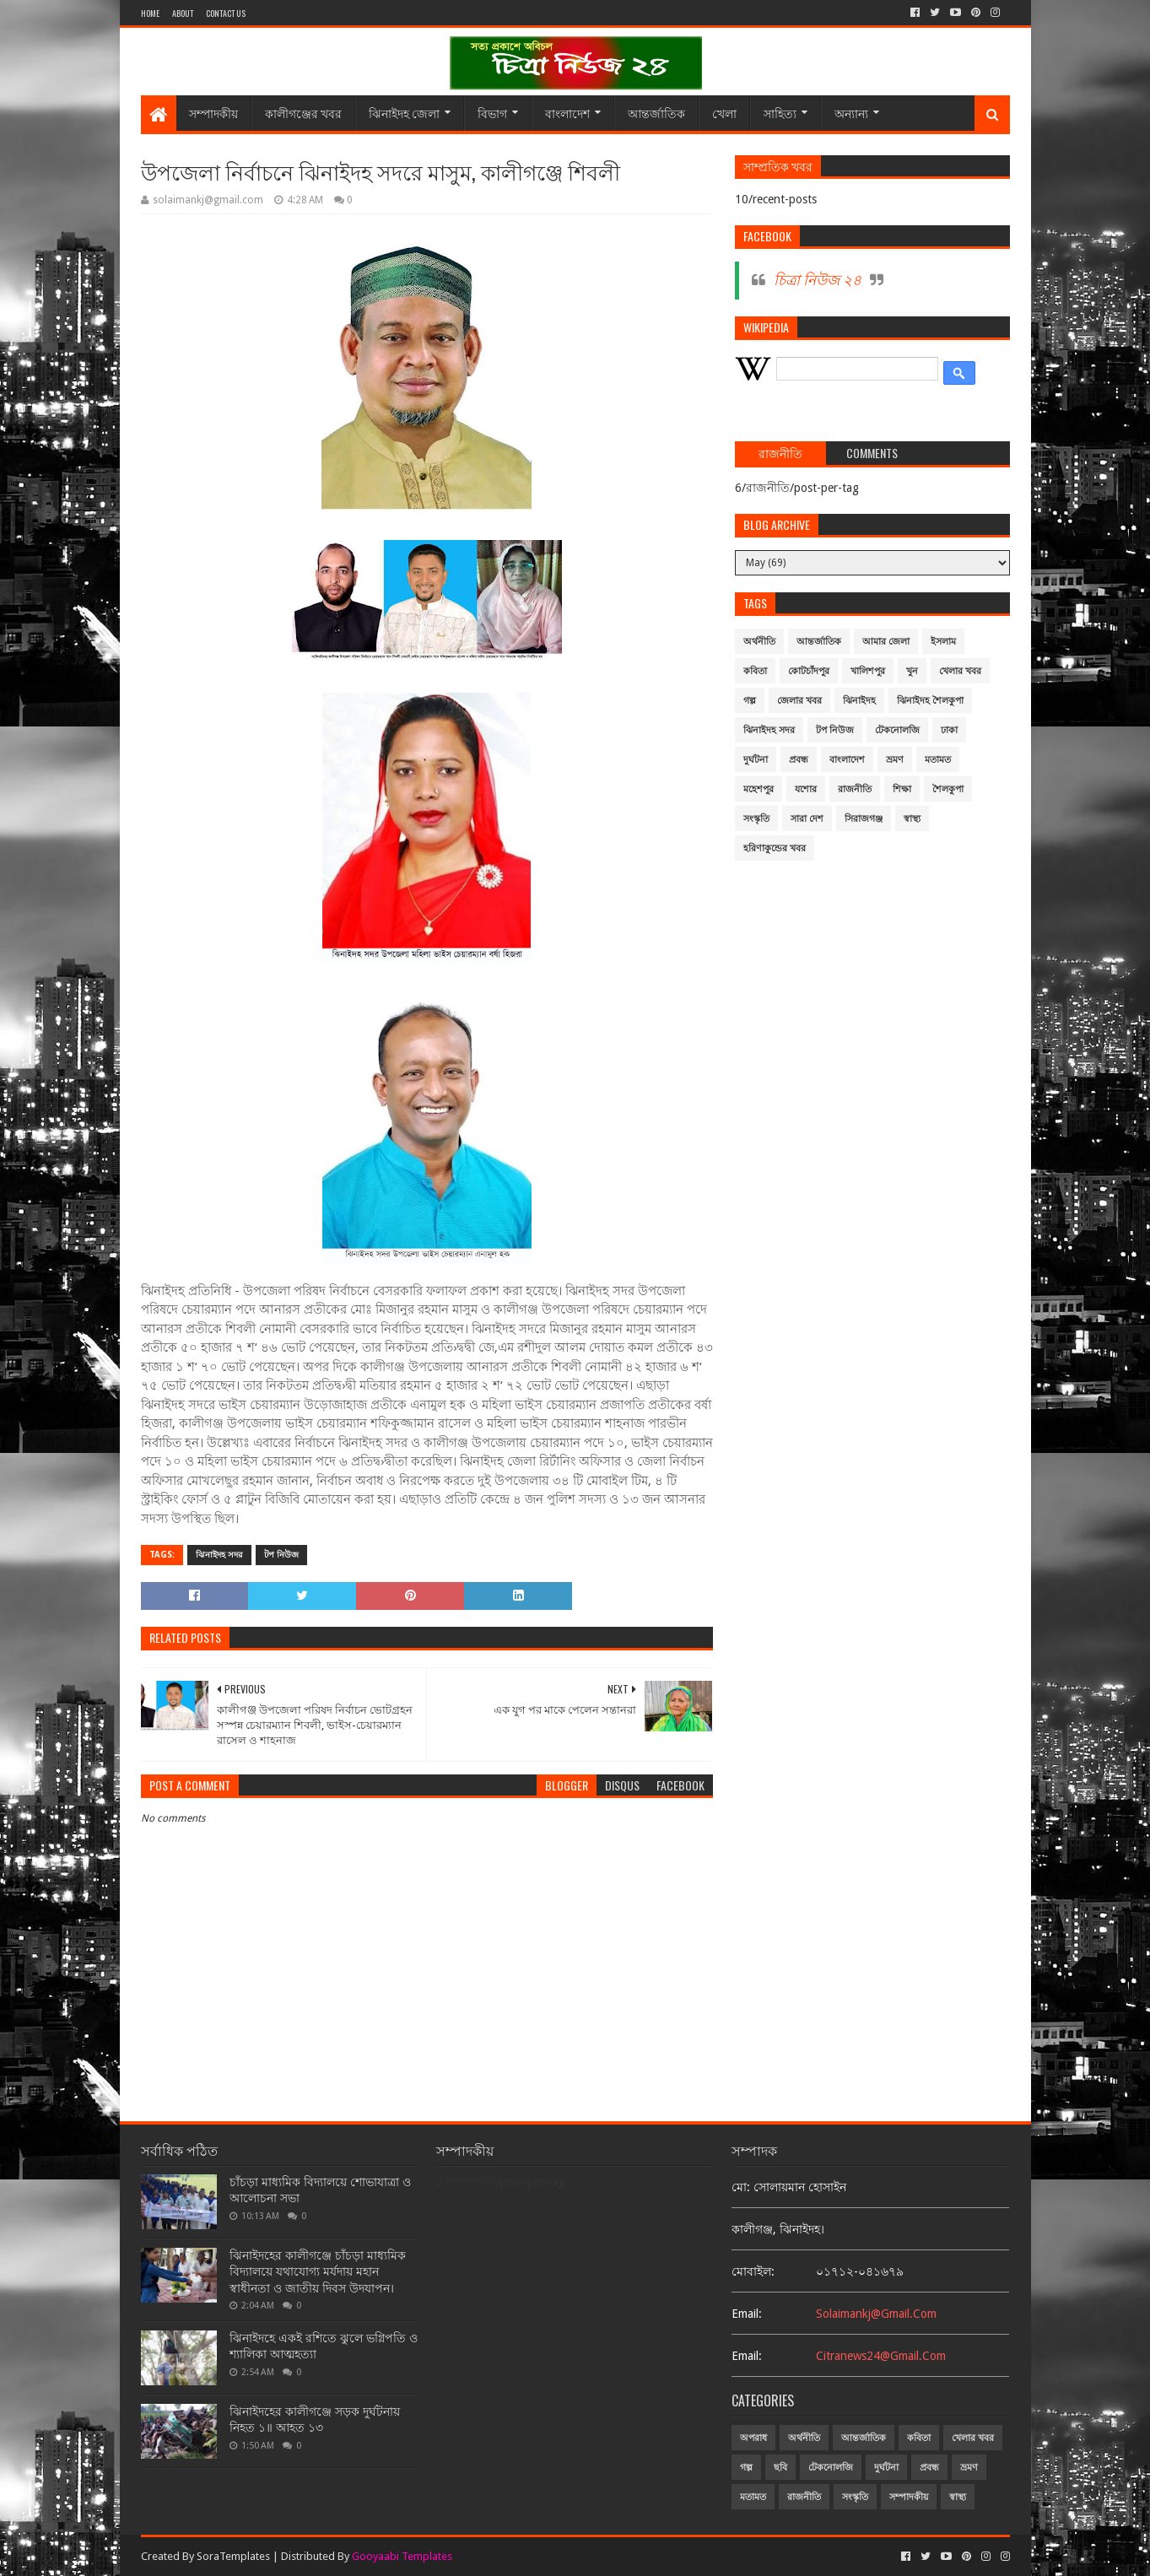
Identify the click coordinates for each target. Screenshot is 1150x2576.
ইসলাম (943, 641)
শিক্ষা (902, 789)
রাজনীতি (855, 789)
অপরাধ (753, 2438)
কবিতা (755, 671)
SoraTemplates (233, 2556)
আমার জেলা (886, 641)
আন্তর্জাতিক (656, 113)
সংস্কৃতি (756, 818)
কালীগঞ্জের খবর (303, 113)
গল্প (749, 700)
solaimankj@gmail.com (876, 2313)
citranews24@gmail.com (881, 2356)
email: (747, 2313)
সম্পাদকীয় (213, 113)
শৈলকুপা (948, 789)
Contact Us (226, 13)
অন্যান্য (851, 113)
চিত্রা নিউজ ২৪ (817, 280)
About (182, 13)
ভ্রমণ (895, 759)
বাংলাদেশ (567, 113)
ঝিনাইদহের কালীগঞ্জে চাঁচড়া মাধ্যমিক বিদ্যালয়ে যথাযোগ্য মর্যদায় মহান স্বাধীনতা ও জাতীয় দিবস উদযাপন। (317, 2272)
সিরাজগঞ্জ (864, 818)
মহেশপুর (758, 789)
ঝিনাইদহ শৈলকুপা (930, 700)
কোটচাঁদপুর (808, 671)
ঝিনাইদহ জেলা (404, 113)
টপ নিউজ (281, 1554)
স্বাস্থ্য (912, 818)
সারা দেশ (807, 818)
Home (150, 13)
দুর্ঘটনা (755, 759)
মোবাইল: (753, 2271)
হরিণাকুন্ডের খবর (774, 848)
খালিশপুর (867, 671)
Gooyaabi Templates (402, 2556)
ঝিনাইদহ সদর (219, 1554)
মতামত (938, 759)
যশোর (806, 789)
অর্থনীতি (759, 641)
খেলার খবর (960, 671)
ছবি (780, 2467)
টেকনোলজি (897, 730)
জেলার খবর (799, 700)
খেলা (724, 113)
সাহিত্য (780, 113)
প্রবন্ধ (798, 759)
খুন (912, 671)
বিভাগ (492, 113)
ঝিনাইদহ (859, 700)
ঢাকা (949, 730)
